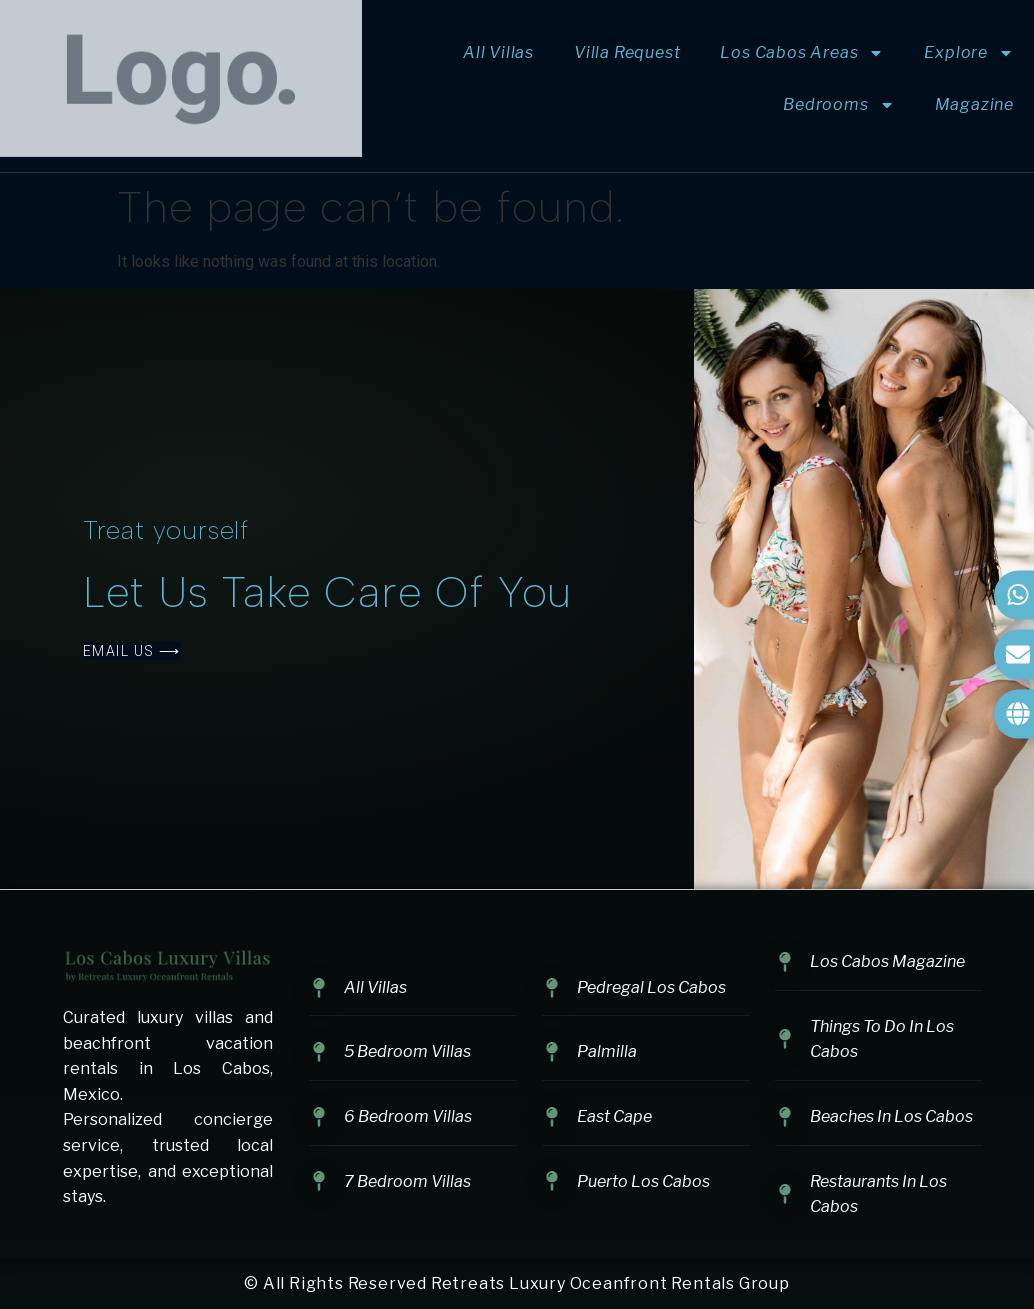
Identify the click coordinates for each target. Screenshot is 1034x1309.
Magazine (974, 104)
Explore (969, 53)
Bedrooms (838, 105)
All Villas (498, 52)
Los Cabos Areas (802, 53)
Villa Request (627, 52)
